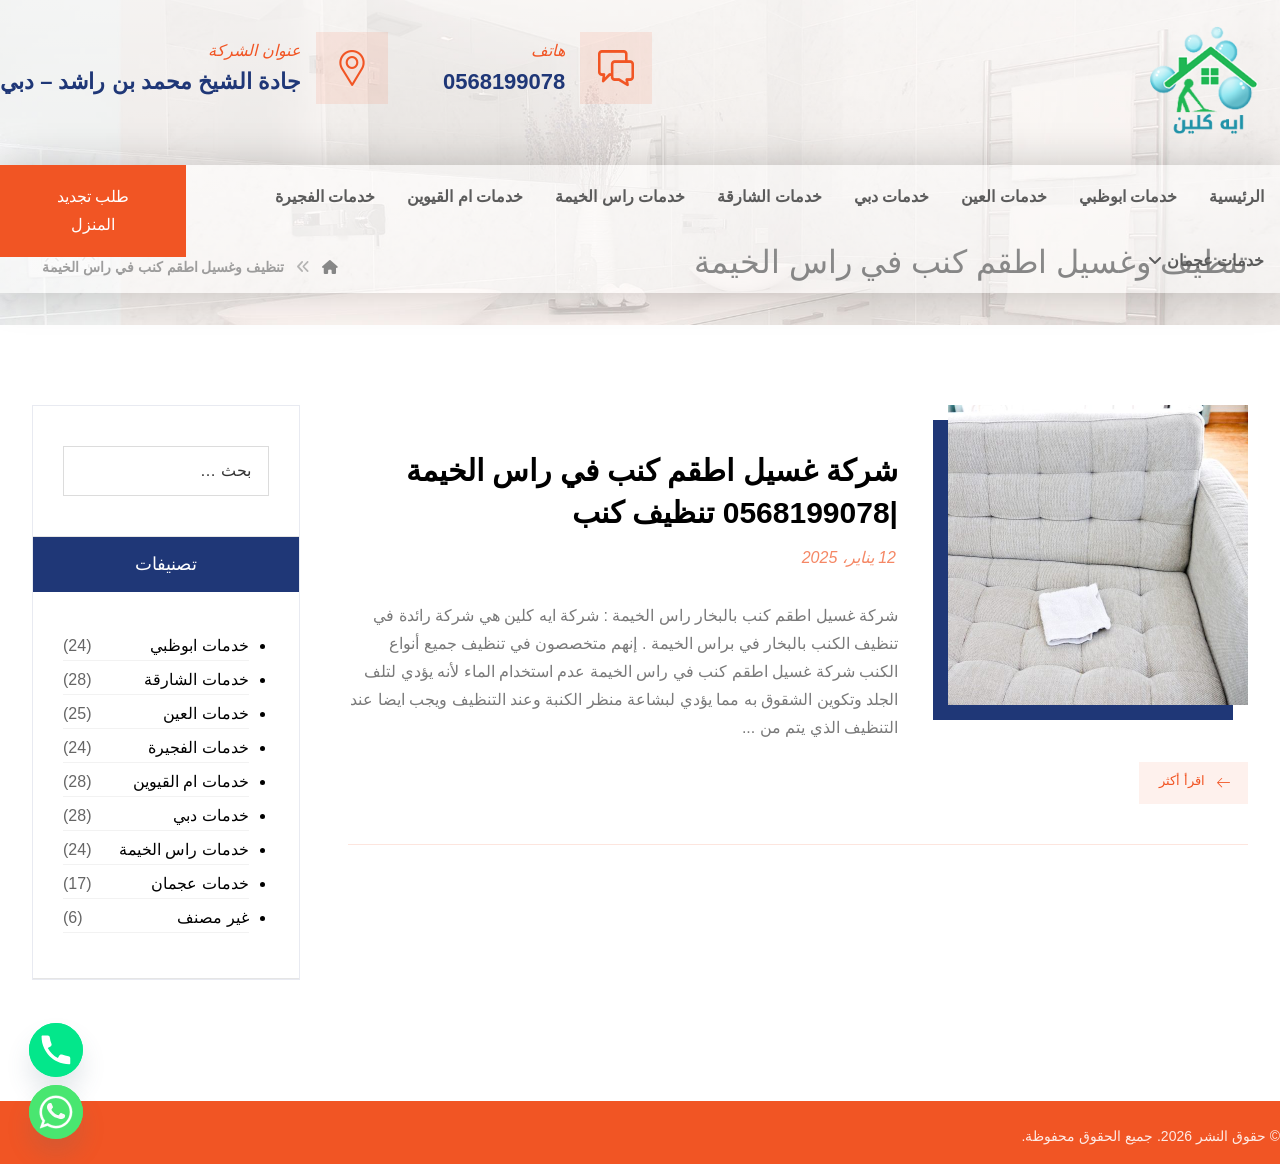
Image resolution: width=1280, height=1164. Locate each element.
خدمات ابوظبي (199, 645)
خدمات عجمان (199, 883)
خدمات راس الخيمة (184, 849)
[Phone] (56, 1050)
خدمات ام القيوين (191, 781)
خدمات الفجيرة (198, 747)
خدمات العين (205, 713)
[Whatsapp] (56, 1112)
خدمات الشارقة (196, 679)
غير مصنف (212, 917)
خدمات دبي (210, 815)
